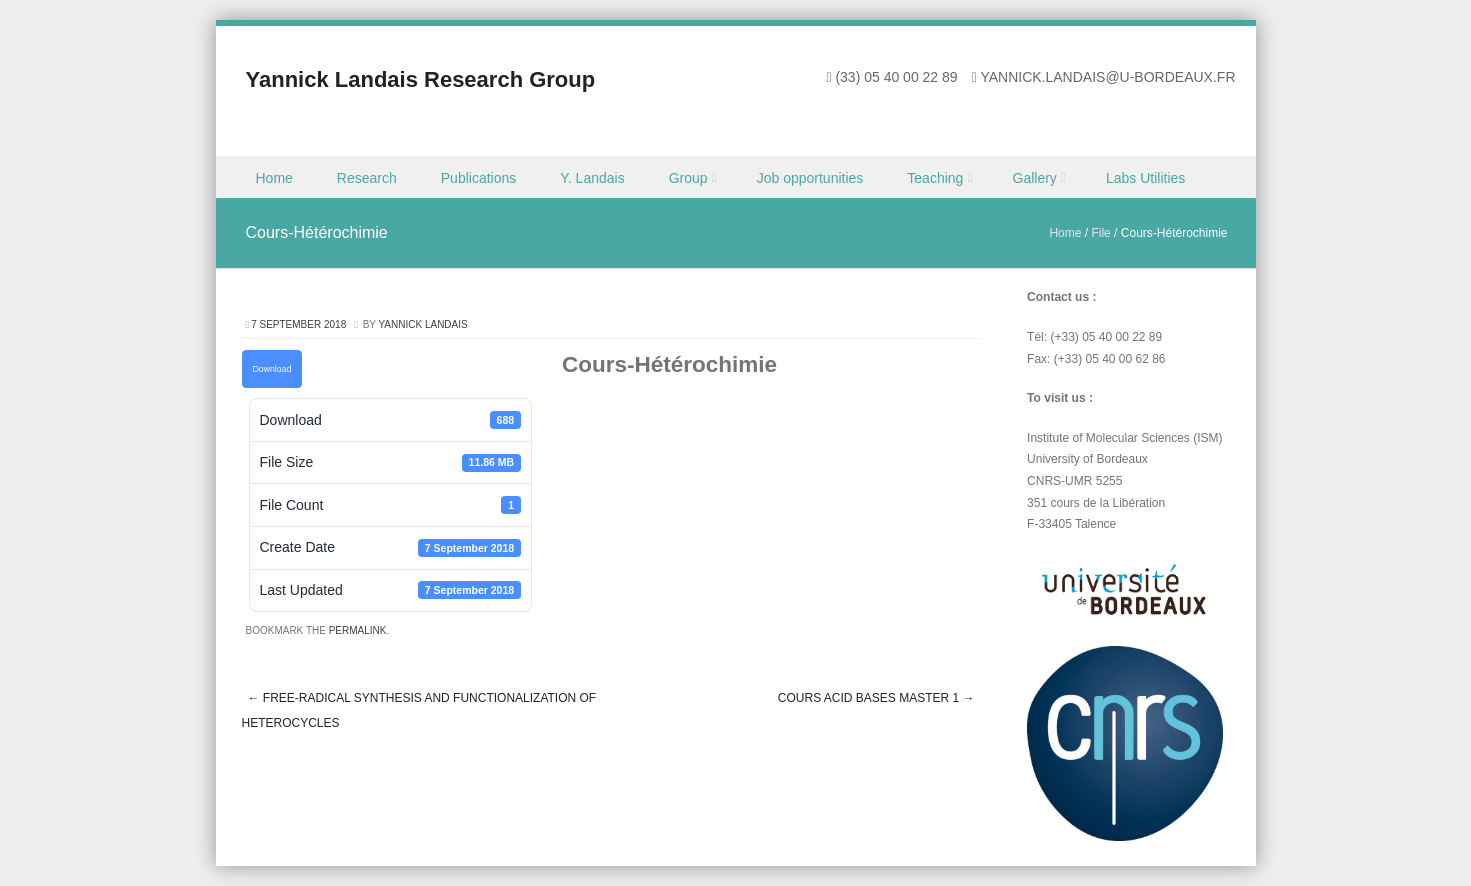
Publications (479, 178)
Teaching (935, 178)
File (1100, 233)
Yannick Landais (422, 324)
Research (367, 178)
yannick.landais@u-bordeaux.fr (1107, 77)
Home (274, 178)
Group (688, 178)
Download (272, 369)
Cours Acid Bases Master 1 (876, 698)
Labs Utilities (1145, 178)
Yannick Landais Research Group (421, 79)
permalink (358, 630)
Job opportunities (810, 178)
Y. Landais (592, 178)
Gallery (1035, 178)
